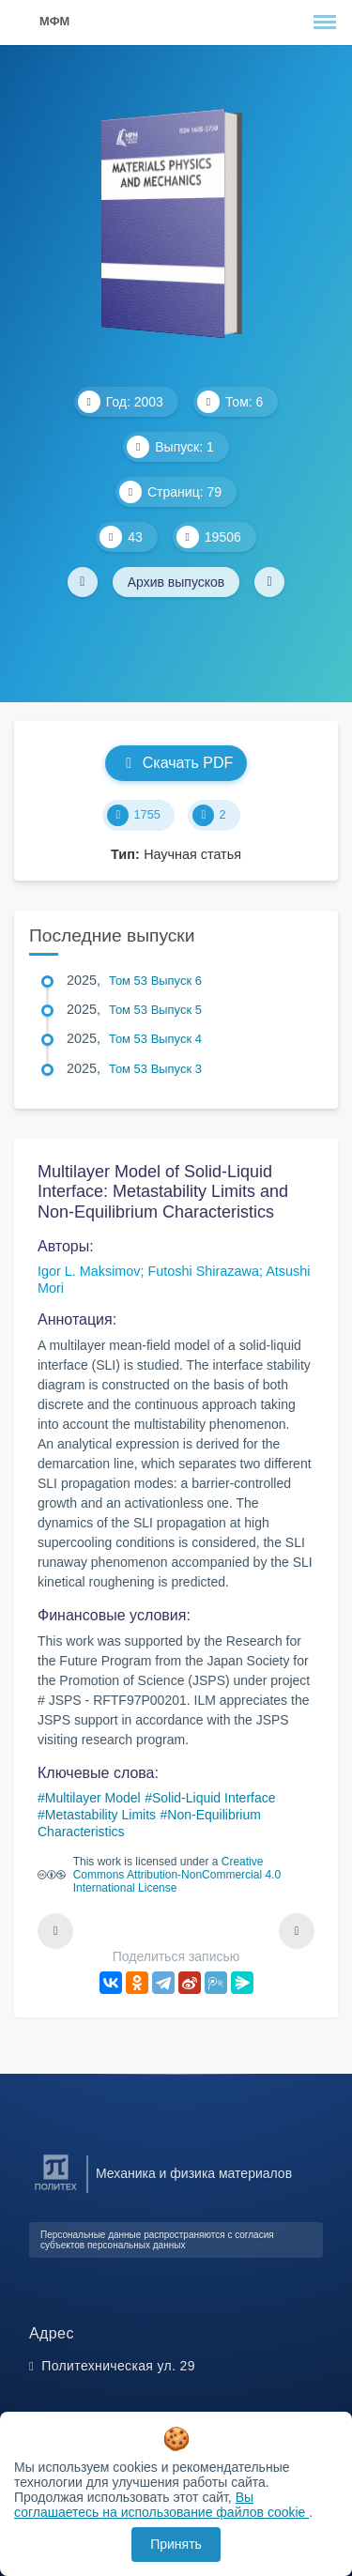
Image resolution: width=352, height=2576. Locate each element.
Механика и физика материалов (194, 2173)
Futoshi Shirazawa (203, 1271)
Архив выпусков (176, 582)
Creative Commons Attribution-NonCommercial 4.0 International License (177, 1874)
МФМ (54, 21)
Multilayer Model (93, 1797)
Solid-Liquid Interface (214, 1797)
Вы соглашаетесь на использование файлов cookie (161, 2505)
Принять (176, 2544)
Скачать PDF (176, 763)
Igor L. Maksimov (89, 1271)
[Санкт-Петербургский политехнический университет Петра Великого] (56, 2191)
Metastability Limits (100, 1814)
